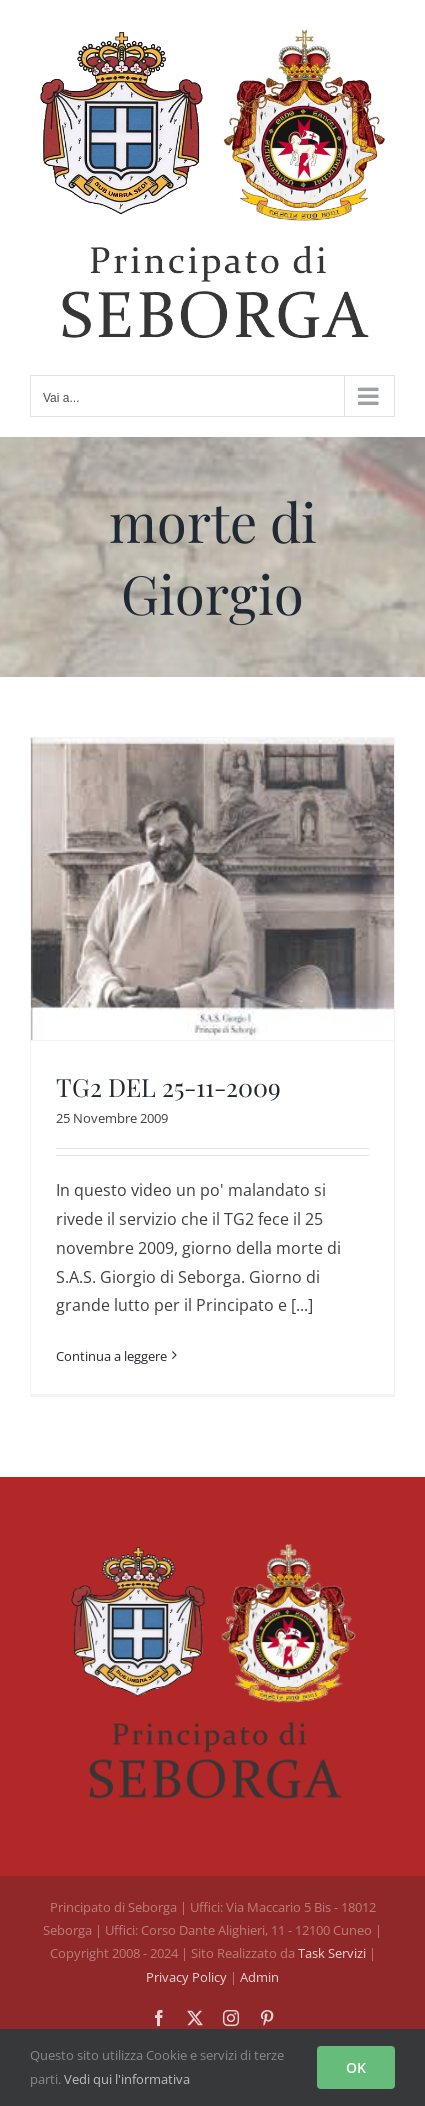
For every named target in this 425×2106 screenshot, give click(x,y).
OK (356, 2067)
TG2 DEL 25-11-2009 (168, 1086)
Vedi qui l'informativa (127, 2079)
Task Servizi (332, 1953)
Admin (259, 1977)
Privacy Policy (188, 1977)
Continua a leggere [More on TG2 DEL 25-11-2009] (111, 1356)
